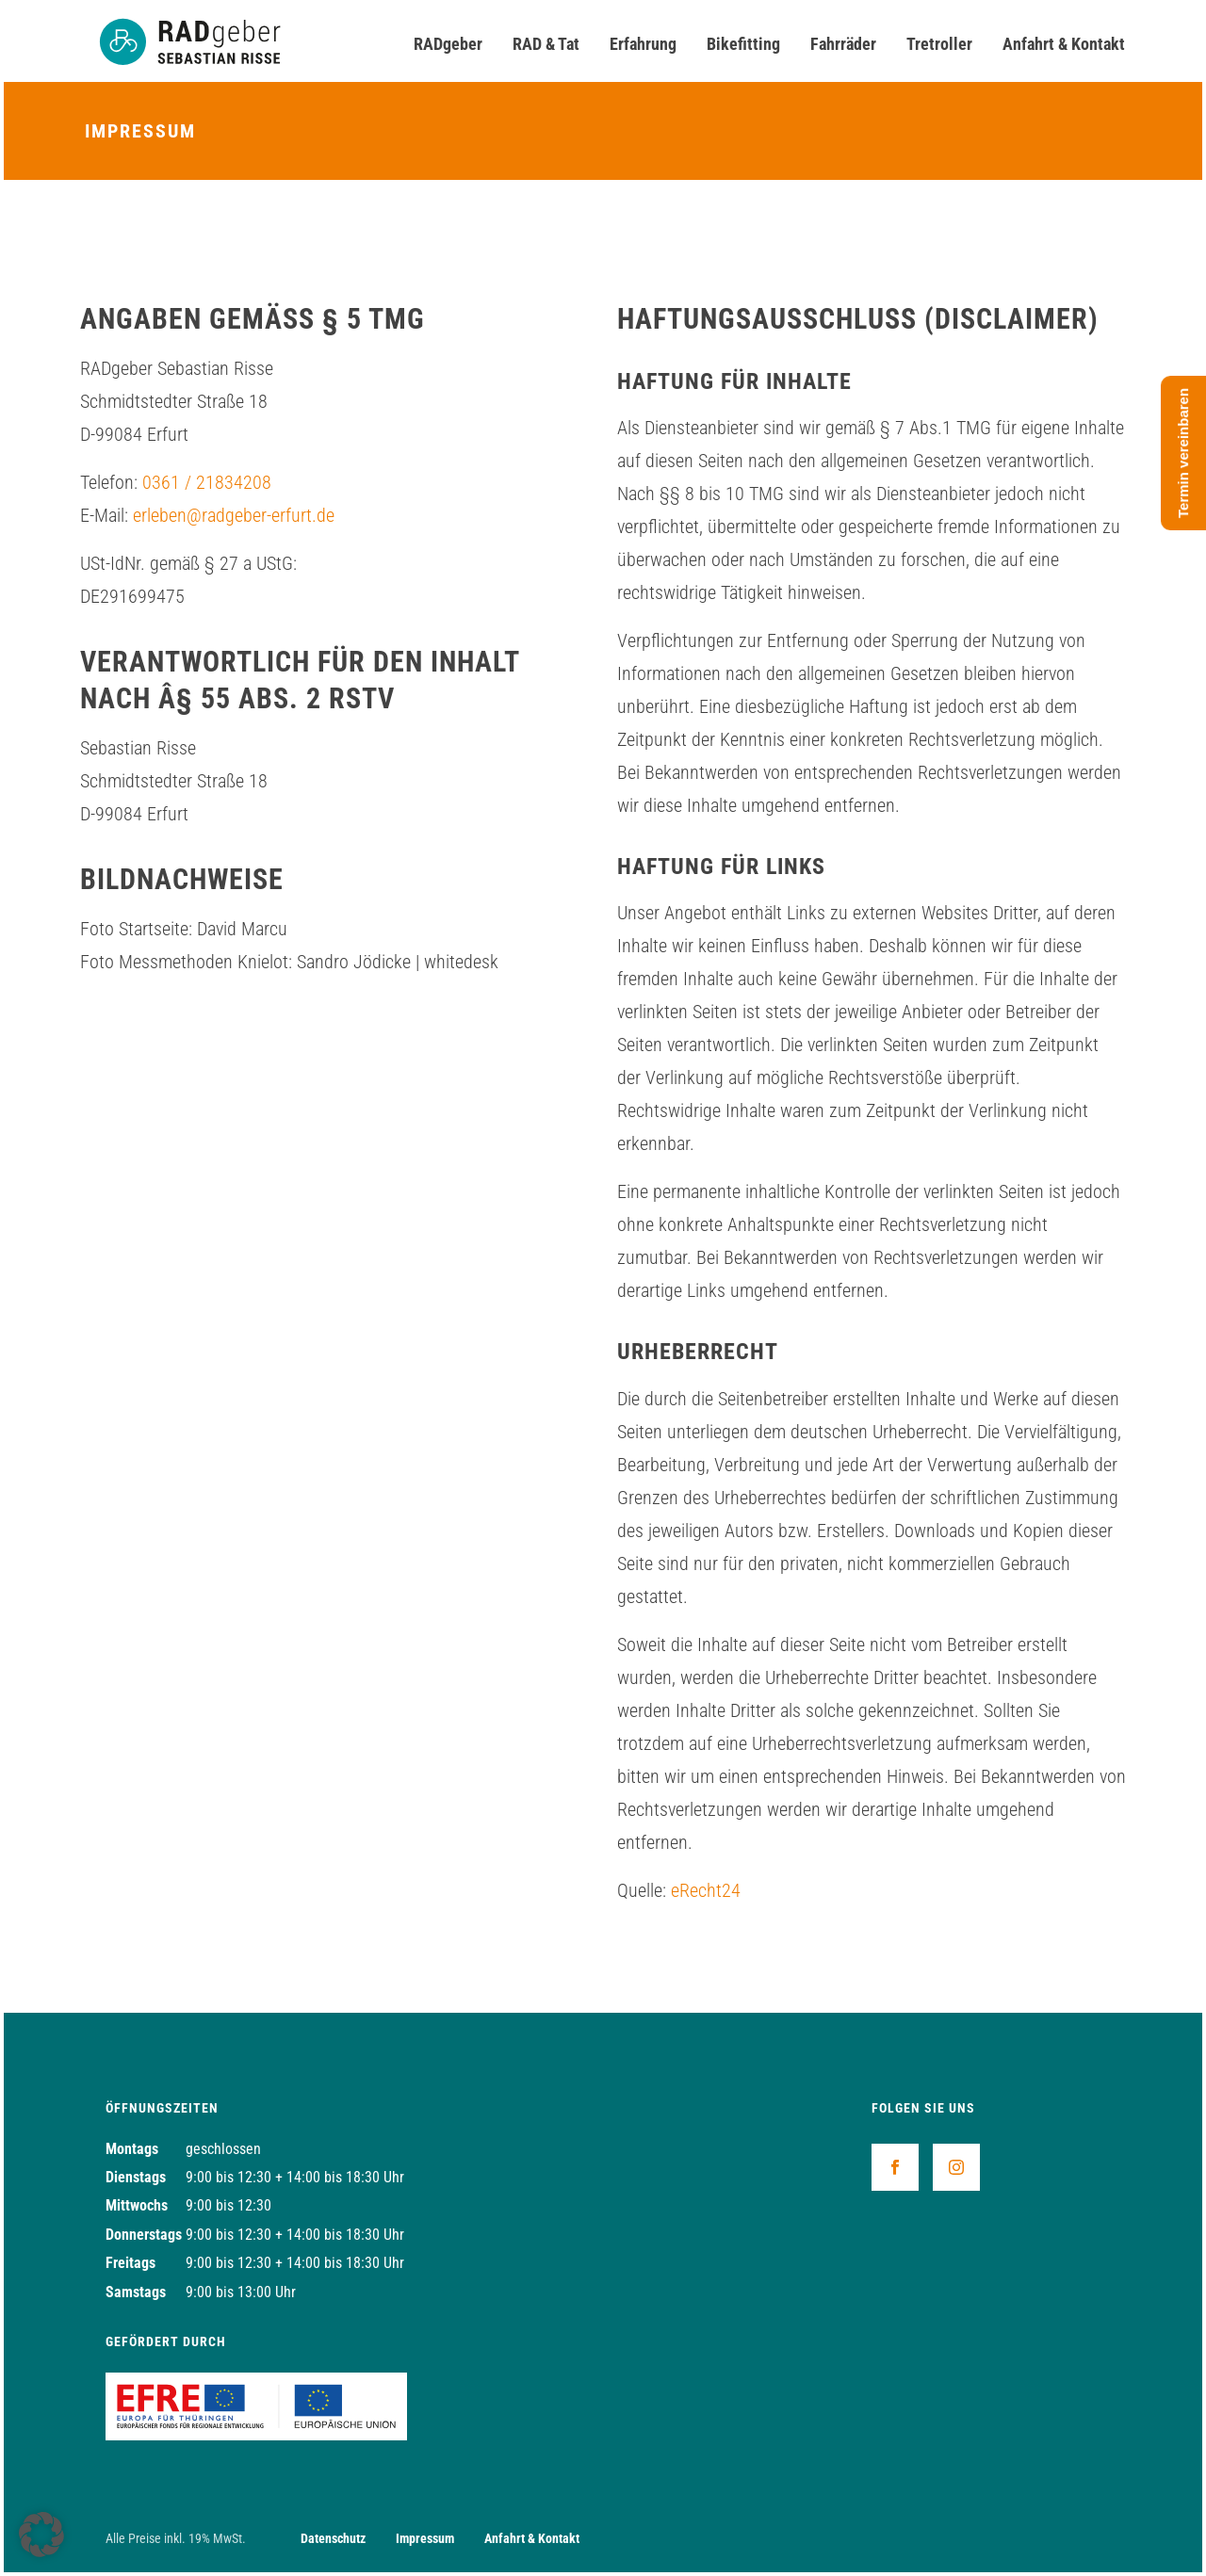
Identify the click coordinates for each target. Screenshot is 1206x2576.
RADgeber (448, 44)
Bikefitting (743, 44)
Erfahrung (643, 44)
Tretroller (939, 44)
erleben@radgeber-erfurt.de (233, 515)
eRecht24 (706, 1890)
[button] (41, 2534)
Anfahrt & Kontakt (1063, 44)
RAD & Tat (546, 44)
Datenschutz (333, 2538)
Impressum (425, 2538)
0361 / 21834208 (206, 482)
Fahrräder (843, 44)
